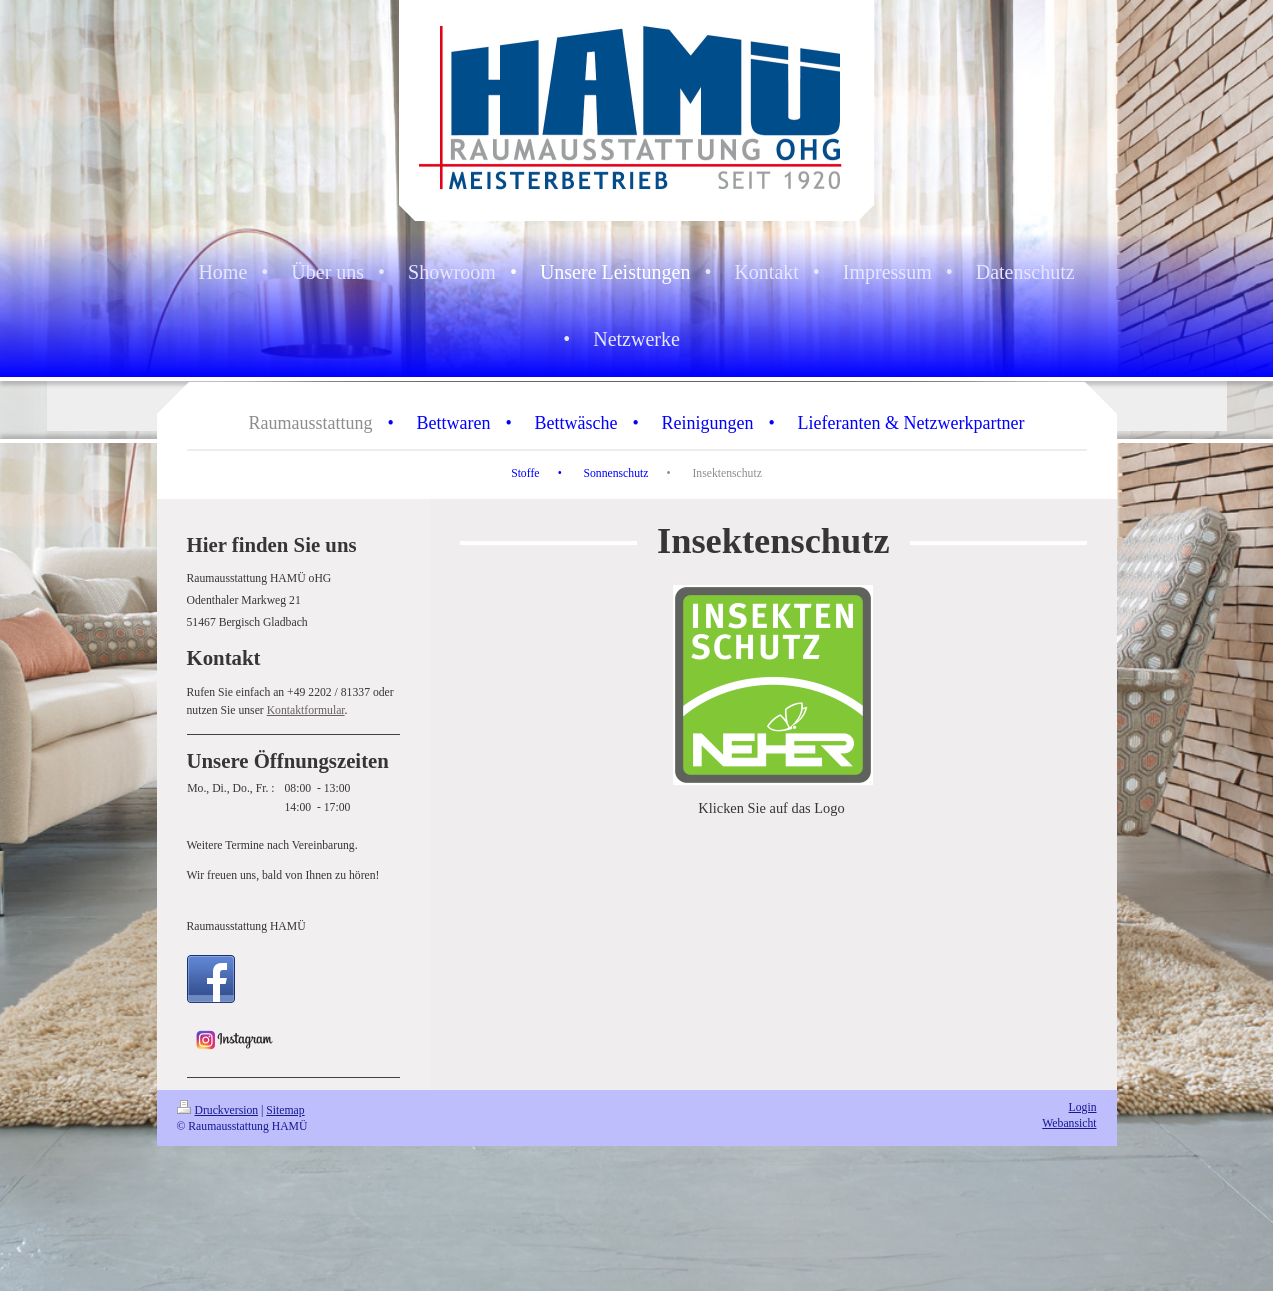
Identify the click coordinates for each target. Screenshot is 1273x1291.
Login (1083, 1107)
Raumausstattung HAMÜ (246, 926)
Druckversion (218, 1110)
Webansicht (1069, 1123)
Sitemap (285, 1110)
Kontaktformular (306, 710)
